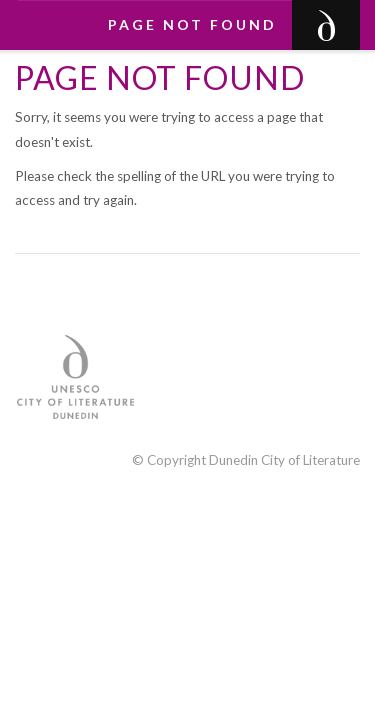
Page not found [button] (192, 24)
